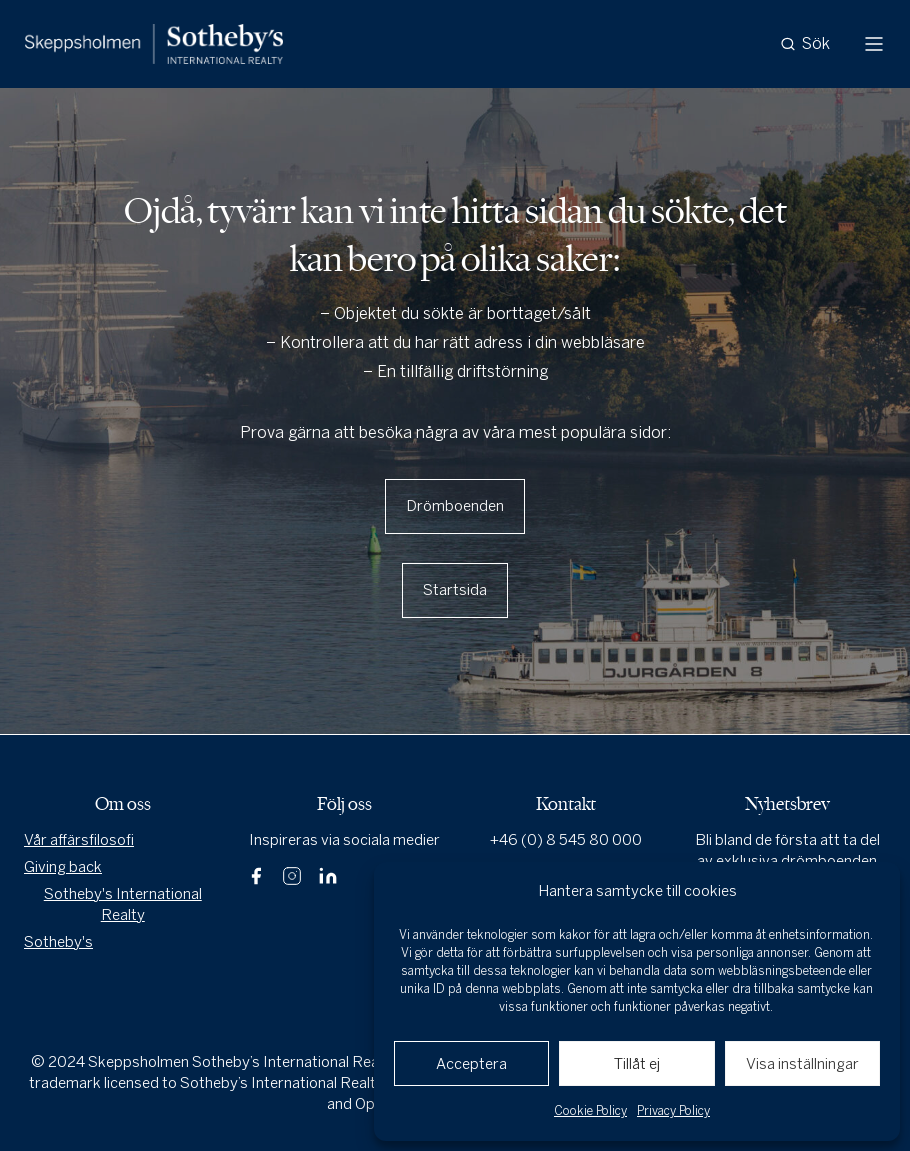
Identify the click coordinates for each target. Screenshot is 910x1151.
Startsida (455, 590)
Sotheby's (58, 942)
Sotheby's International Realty (123, 904)
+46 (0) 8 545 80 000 (566, 840)
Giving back (63, 867)
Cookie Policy (590, 1111)
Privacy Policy (673, 1111)
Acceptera (471, 1064)
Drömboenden (455, 506)
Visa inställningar (802, 1064)
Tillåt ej (637, 1064)
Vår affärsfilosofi (79, 840)
